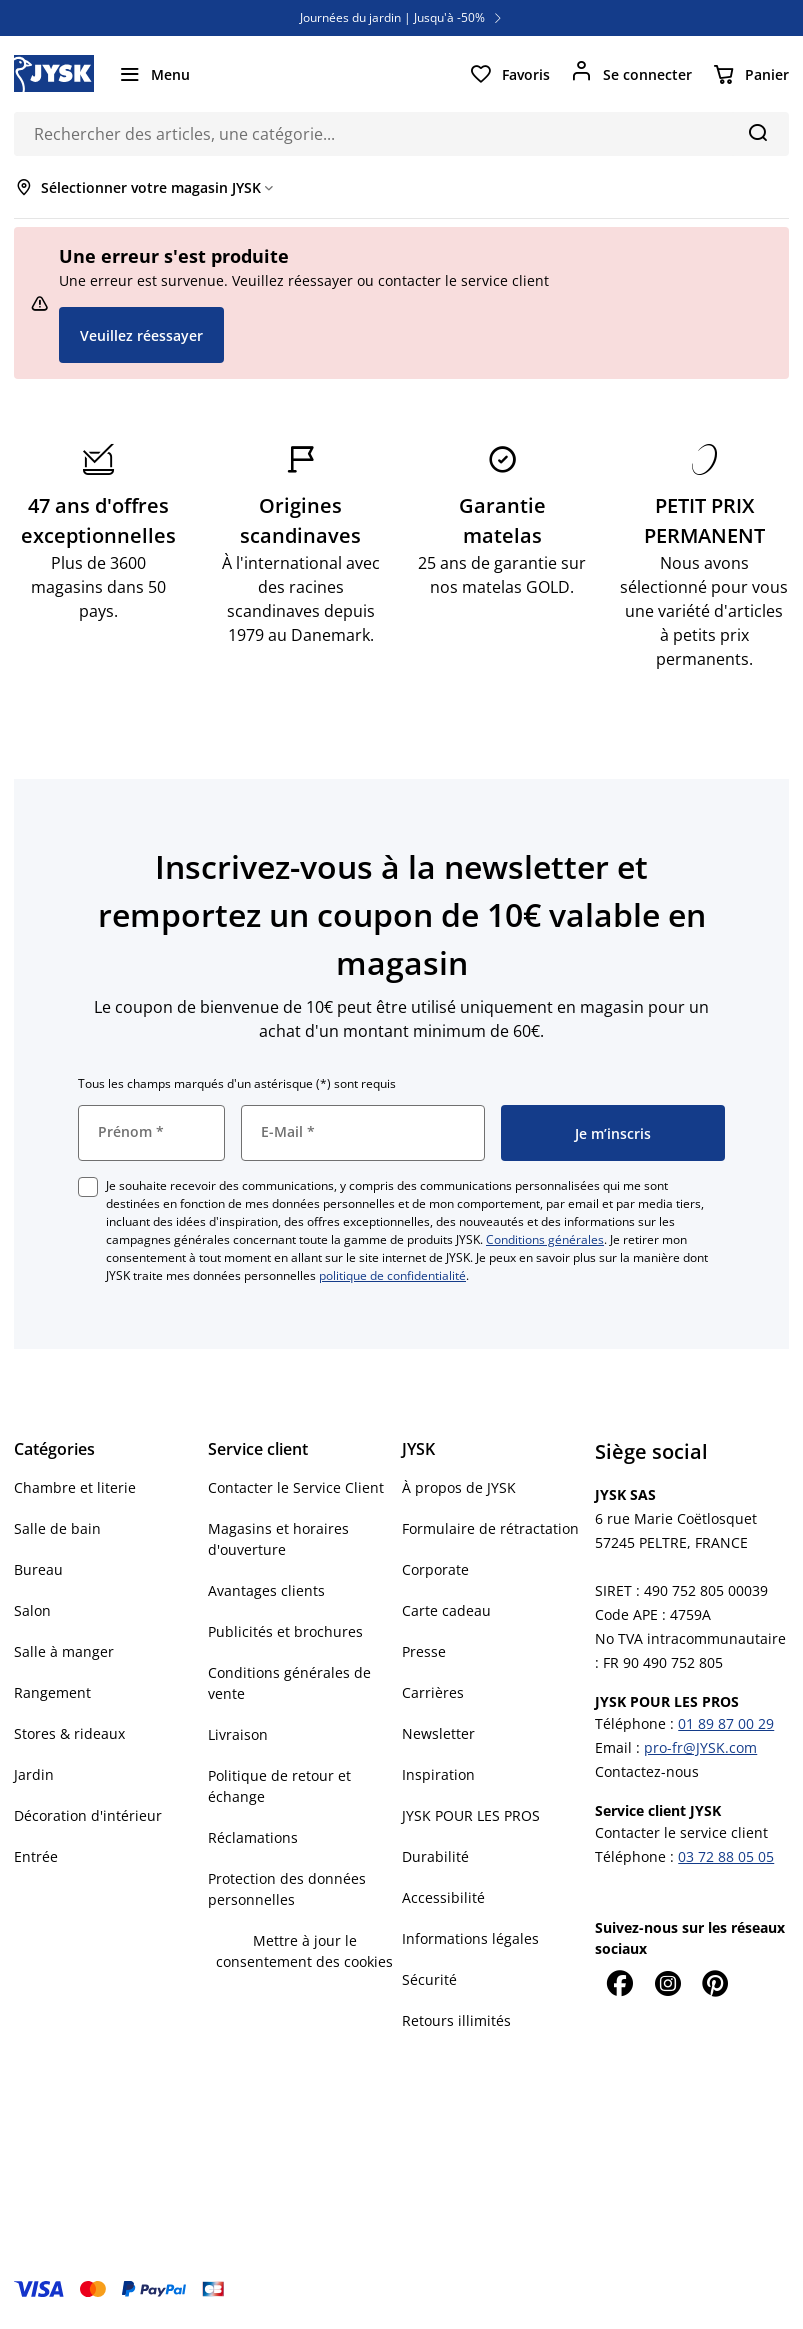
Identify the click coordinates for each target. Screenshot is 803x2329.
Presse (424, 1651)
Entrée (36, 1856)
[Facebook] (619, 1983)
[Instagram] (667, 1983)
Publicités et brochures (285, 1631)
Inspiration (438, 1774)
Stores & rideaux (69, 1733)
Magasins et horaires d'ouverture (278, 1539)
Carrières (433, 1692)
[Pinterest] (715, 1983)
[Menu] (154, 74)
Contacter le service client (681, 1832)
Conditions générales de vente (289, 1683)
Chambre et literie (75, 1487)
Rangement (52, 1692)
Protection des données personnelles (287, 1889)
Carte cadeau (446, 1610)
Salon (32, 1610)
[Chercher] (757, 132)
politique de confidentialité (392, 1275)
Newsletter (438, 1733)
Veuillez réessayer (141, 335)
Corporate (435, 1569)
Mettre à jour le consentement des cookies (304, 1951)
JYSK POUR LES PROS (471, 1815)
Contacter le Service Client (296, 1487)
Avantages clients (266, 1590)
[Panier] (750, 74)
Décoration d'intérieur (88, 1815)
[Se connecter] (631, 74)
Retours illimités (456, 2020)
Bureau (38, 1569)
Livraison (238, 1734)
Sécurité (429, 1979)
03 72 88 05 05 (726, 1856)
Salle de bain (57, 1528)
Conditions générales (545, 1239)
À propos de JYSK (459, 1487)
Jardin (34, 1774)
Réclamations (253, 1837)
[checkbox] (88, 1187)
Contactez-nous (647, 1771)
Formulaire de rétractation (490, 1528)
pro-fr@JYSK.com (700, 1747)
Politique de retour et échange (279, 1786)
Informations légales (470, 1938)
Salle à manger (64, 1651)
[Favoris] (509, 74)
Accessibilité (443, 1897)
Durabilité (435, 1856)
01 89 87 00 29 (726, 1723)
